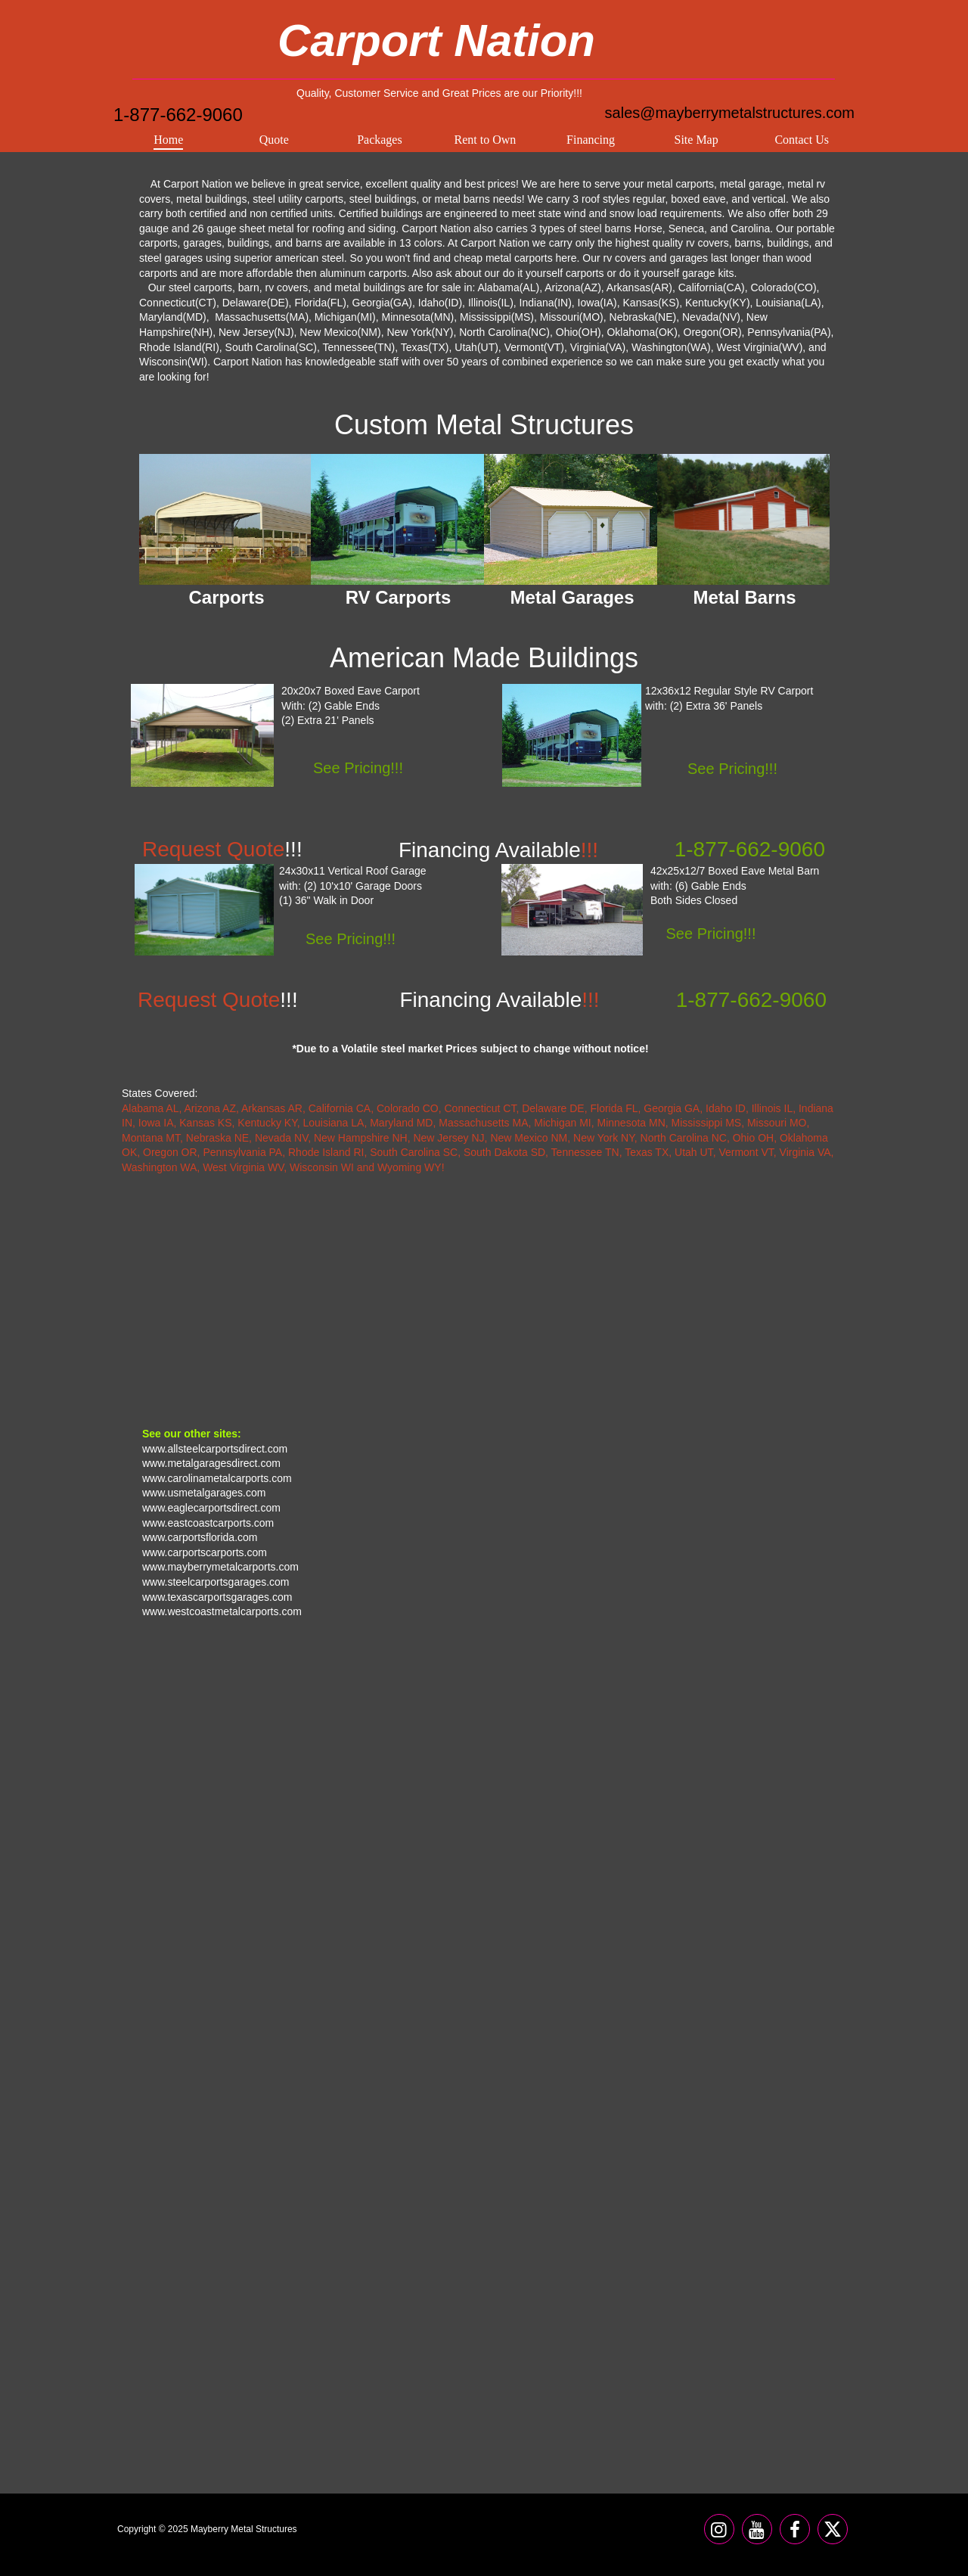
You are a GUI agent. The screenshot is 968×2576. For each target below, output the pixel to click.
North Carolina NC (684, 1138)
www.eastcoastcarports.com (208, 1523)
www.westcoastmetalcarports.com (222, 1611)
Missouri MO (777, 1123)
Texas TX (647, 1152)
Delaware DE (553, 1108)
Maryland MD (401, 1123)
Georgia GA (672, 1108)
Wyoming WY (409, 1167)
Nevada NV (281, 1138)
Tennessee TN (585, 1152)
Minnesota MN (631, 1123)
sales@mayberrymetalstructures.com (730, 112)
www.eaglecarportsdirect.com (211, 1508)
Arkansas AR (271, 1108)
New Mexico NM (528, 1138)
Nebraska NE (217, 1138)
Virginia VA (805, 1152)
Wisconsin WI (322, 1167)
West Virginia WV (243, 1167)
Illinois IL (772, 1108)
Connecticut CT (480, 1108)
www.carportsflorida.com (200, 1537)
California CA (340, 1108)
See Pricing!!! (711, 933)
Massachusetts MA (483, 1123)
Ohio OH (753, 1138)
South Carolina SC (414, 1152)
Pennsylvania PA (242, 1152)
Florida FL (614, 1108)
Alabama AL (150, 1108)
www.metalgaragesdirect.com (211, 1463)
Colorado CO (408, 1108)
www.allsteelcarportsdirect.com (214, 1449)
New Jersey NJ (448, 1138)
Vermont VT (745, 1152)
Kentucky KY (266, 1123)
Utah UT (694, 1152)
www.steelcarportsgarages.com (216, 1582)
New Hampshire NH (361, 1138)
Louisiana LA (333, 1123)
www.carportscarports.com (204, 1552)
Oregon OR (170, 1152)
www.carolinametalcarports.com (217, 1478)
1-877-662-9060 (178, 114)
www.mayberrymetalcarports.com (220, 1567)
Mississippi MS (707, 1123)
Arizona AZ (210, 1108)
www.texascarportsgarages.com (217, 1597)
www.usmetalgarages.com (203, 1493)
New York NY (603, 1138)
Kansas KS (205, 1123)
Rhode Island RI (326, 1152)
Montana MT (151, 1138)
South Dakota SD (504, 1152)
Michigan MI (562, 1123)
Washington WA (159, 1167)
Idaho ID (726, 1108)
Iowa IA (156, 1123)
